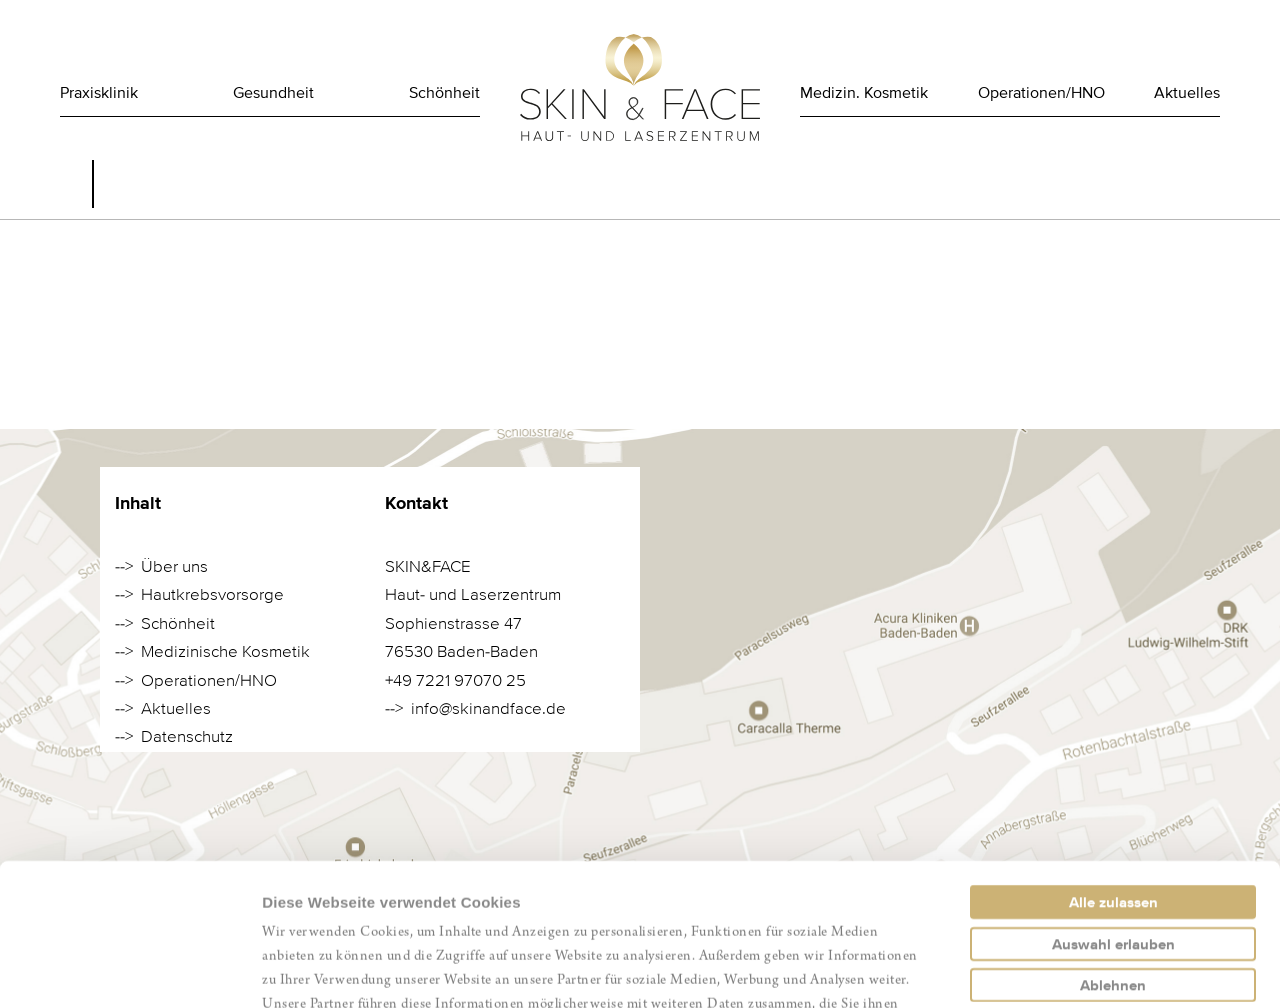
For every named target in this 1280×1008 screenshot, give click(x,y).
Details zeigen (1063, 968)
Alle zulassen (1113, 760)
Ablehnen (1113, 843)
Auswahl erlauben (1113, 802)
